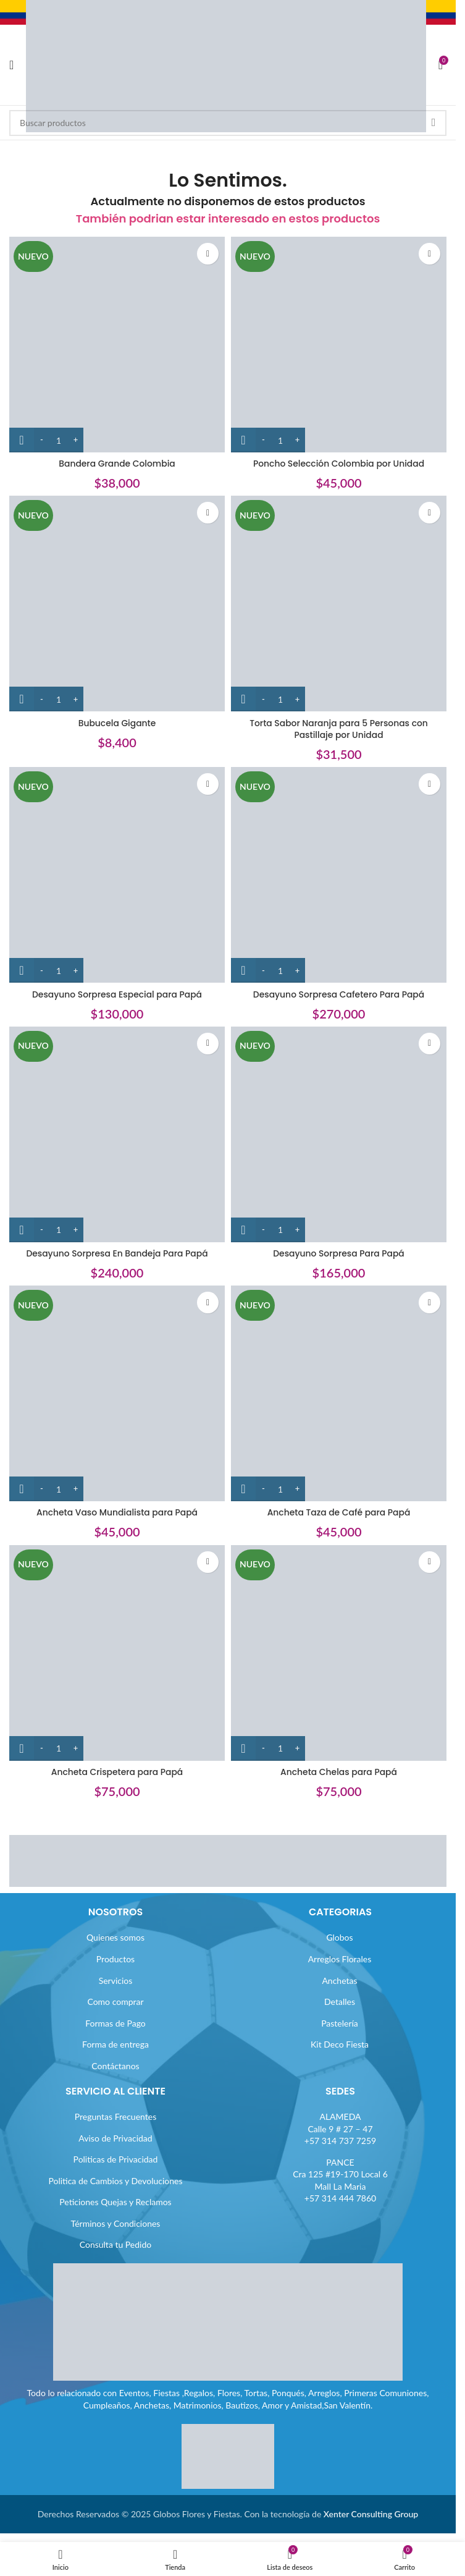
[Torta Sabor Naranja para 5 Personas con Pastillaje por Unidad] (338, 603)
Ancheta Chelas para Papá (338, 1772)
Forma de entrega (115, 2044)
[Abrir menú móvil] (11, 65)
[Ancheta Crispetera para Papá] (117, 1653)
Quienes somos (115, 1937)
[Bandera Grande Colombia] (117, 344)
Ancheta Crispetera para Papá (117, 1772)
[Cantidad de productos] (58, 440)
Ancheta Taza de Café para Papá (339, 1512)
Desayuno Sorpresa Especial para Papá (117, 994)
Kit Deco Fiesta (340, 2044)
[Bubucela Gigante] (117, 603)
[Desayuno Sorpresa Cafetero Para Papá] (338, 875)
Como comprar (115, 2001)
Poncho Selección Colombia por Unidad (339, 463)
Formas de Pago (115, 2023)
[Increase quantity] (75, 440)
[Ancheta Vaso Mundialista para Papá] (117, 1393)
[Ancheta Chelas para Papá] (338, 1653)
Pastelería (339, 2023)
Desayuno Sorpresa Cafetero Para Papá (339, 994)
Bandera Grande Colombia (116, 463)
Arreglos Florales (340, 1959)
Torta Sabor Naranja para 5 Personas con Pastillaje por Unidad (339, 729)
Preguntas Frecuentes (115, 2116)
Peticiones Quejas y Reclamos (115, 2202)
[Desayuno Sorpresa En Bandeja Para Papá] (117, 1134)
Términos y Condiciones (116, 2223)
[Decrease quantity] (41, 440)
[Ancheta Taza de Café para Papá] (338, 1393)
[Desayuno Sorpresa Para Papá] (338, 1134)
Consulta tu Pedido (116, 2244)
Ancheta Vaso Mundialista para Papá (117, 1512)
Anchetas (339, 1980)
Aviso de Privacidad (115, 2138)
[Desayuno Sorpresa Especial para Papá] (117, 875)
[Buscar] (227, 123)
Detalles (339, 2001)
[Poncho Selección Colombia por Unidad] (338, 344)
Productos (115, 1959)
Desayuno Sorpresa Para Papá (338, 1253)
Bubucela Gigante (117, 723)
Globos (339, 1937)
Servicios (116, 1980)
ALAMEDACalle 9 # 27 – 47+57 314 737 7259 (340, 2128)
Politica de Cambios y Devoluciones (115, 2181)
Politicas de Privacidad (115, 2159)
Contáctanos (115, 2066)
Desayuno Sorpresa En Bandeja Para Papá (117, 1253)
